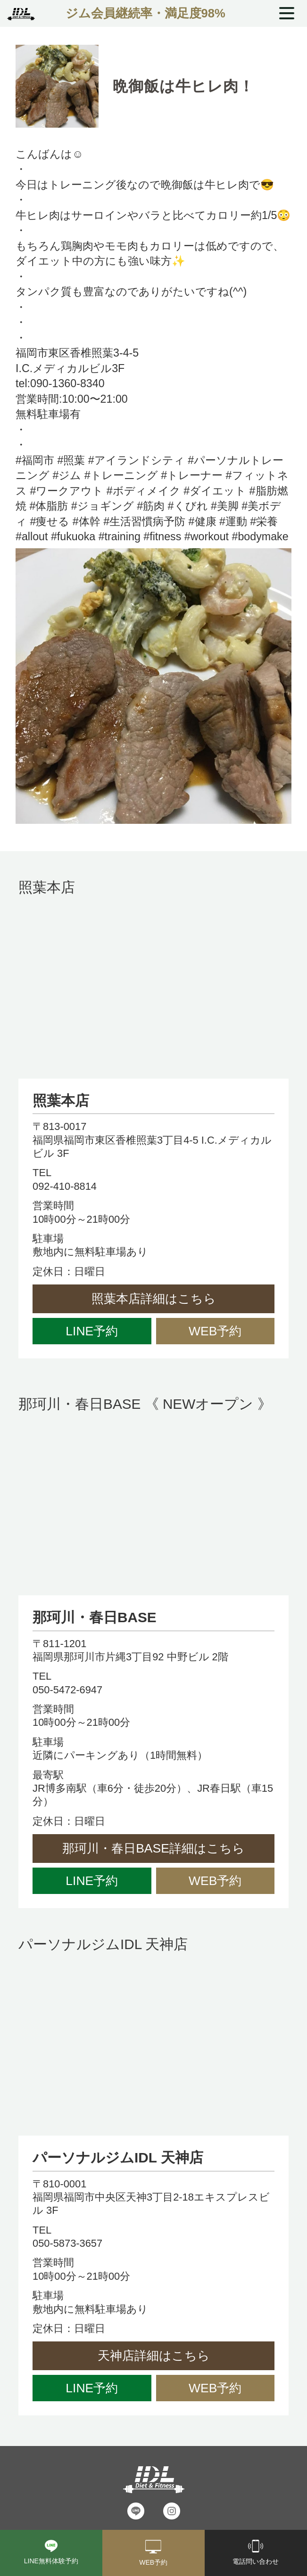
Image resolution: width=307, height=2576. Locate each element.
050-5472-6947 (67, 1690)
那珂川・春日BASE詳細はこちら (153, 1848)
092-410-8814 (65, 1186)
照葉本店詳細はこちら (153, 1299)
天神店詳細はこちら (154, 2355)
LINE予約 (92, 1331)
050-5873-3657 (67, 2243)
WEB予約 (215, 1331)
